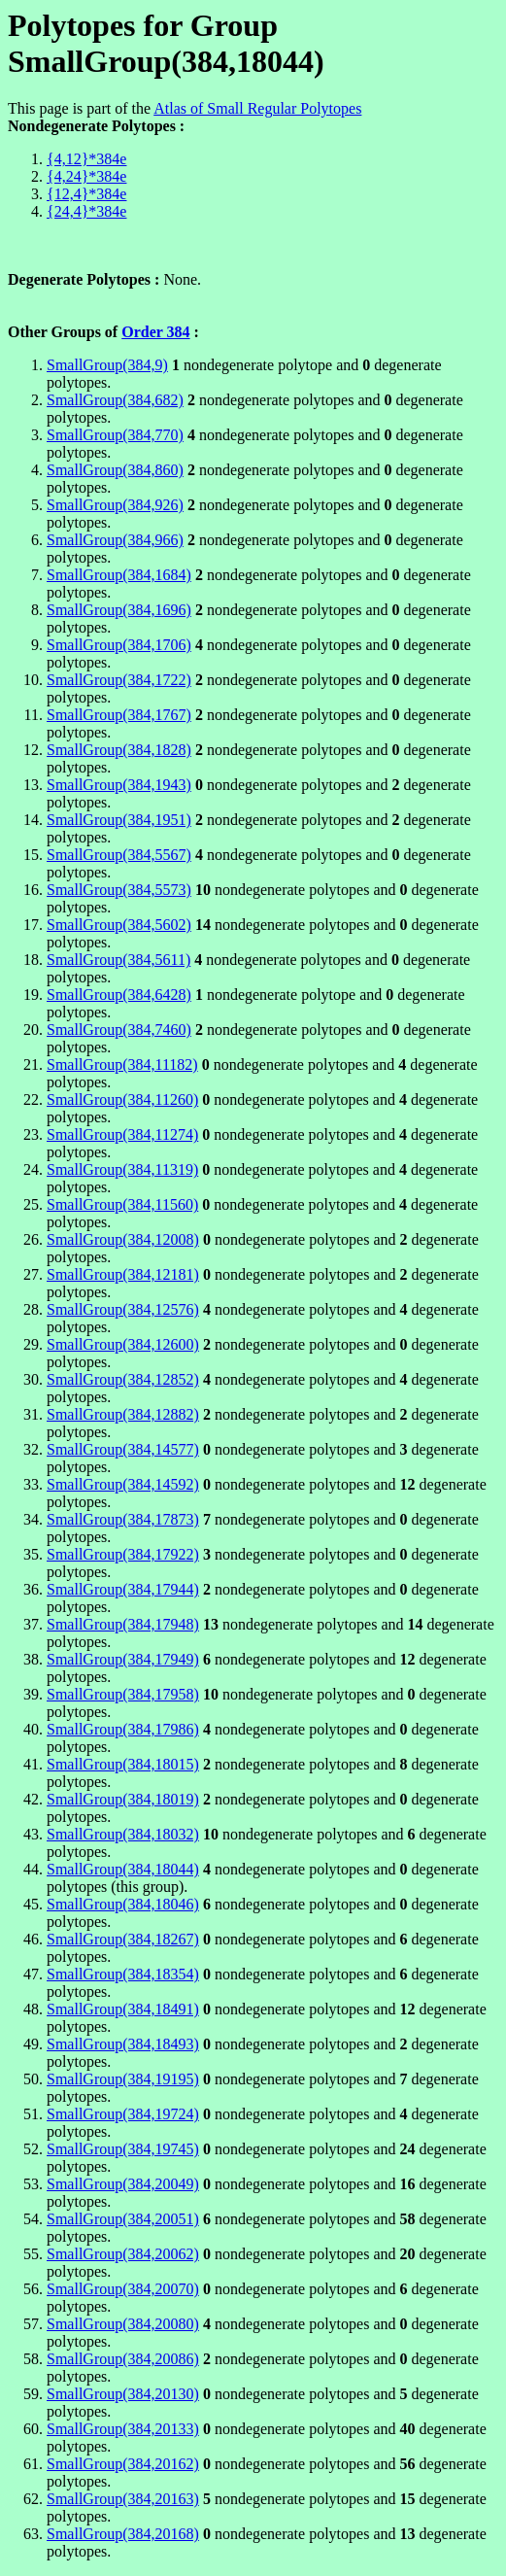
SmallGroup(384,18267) (123, 1939)
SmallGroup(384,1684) (119, 575)
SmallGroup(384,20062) (123, 2254)
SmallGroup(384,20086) (123, 2359)
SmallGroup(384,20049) (123, 2184)
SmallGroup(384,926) (115, 505)
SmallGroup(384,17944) (123, 1589)
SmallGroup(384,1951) (119, 819)
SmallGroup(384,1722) (119, 679)
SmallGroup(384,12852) (123, 1379)
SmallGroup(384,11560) (122, 1204)
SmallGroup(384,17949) (123, 1659)
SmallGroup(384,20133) (123, 2429)
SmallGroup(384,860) (115, 470)
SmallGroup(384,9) (107, 365)
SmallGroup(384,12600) (123, 1344)
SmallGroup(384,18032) (123, 1834)
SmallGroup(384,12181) (123, 1274)
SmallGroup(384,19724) (123, 2114)
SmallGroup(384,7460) (119, 1029)
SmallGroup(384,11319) (122, 1169)
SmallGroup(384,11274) (122, 1134)
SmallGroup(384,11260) (122, 1099)
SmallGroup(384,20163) (123, 2498)
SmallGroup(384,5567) (119, 854)
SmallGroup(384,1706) (119, 644)
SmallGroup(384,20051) (123, 2219)
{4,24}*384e (86, 176)
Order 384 (155, 332)
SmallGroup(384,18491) (123, 2009)
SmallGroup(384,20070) (123, 2289)
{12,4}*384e (86, 194)
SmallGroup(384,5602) (119, 924)
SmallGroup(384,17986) (123, 1729)
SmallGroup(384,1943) (119, 784)
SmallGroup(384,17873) (123, 1519)
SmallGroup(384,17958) (123, 1694)
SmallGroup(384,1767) (119, 714)
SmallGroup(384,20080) (123, 2324)
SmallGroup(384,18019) (123, 1799)
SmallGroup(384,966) (115, 540)
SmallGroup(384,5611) (118, 959)
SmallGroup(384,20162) (123, 2464)
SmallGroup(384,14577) (123, 1449)
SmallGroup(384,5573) (119, 889)
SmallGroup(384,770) (115, 435)
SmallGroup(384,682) (115, 400)
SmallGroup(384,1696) (119, 609)
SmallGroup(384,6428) (119, 994)
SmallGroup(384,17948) (123, 1624)
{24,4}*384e (86, 211)
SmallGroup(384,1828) (119, 749)
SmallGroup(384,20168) (123, 2533)
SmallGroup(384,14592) (123, 1484)
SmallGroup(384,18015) (123, 1764)
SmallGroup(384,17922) (123, 1554)
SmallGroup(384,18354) (123, 1974)
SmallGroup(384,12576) (123, 1309)
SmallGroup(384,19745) (123, 2149)
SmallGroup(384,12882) (123, 1414)
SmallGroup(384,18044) (123, 1869)
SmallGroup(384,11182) (122, 1064)
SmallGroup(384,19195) (123, 2079)
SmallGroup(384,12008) (123, 1239)
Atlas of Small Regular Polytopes (257, 108)
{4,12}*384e (86, 159)
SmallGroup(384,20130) (123, 2394)
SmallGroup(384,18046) (123, 1904)
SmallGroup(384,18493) (123, 2044)
